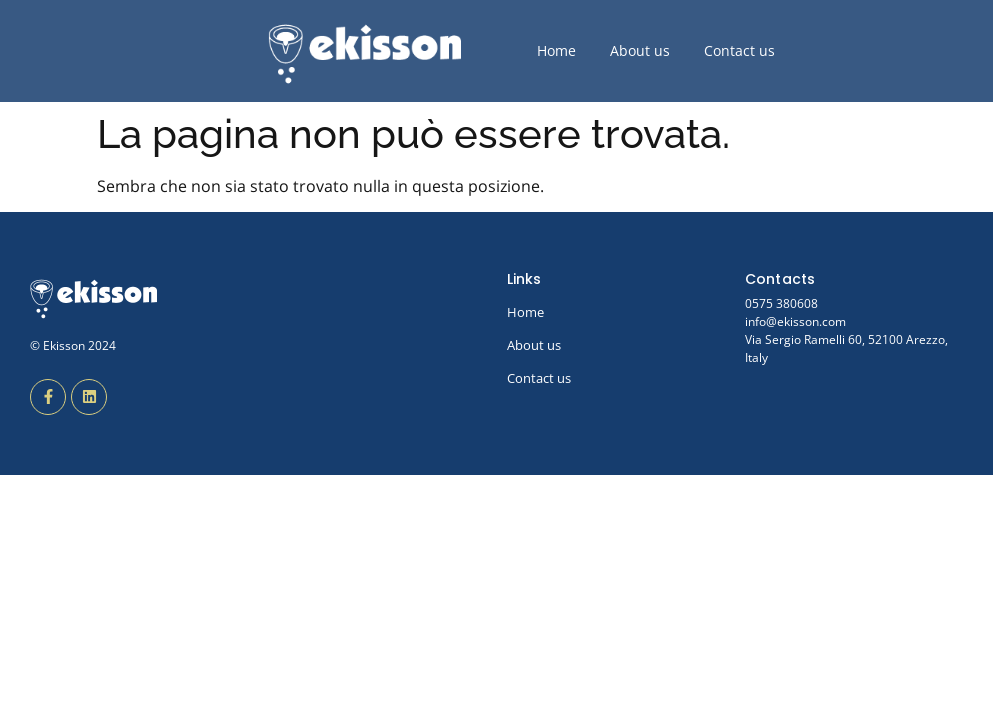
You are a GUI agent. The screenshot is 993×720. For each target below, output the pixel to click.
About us (640, 50)
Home (556, 50)
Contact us (739, 50)
